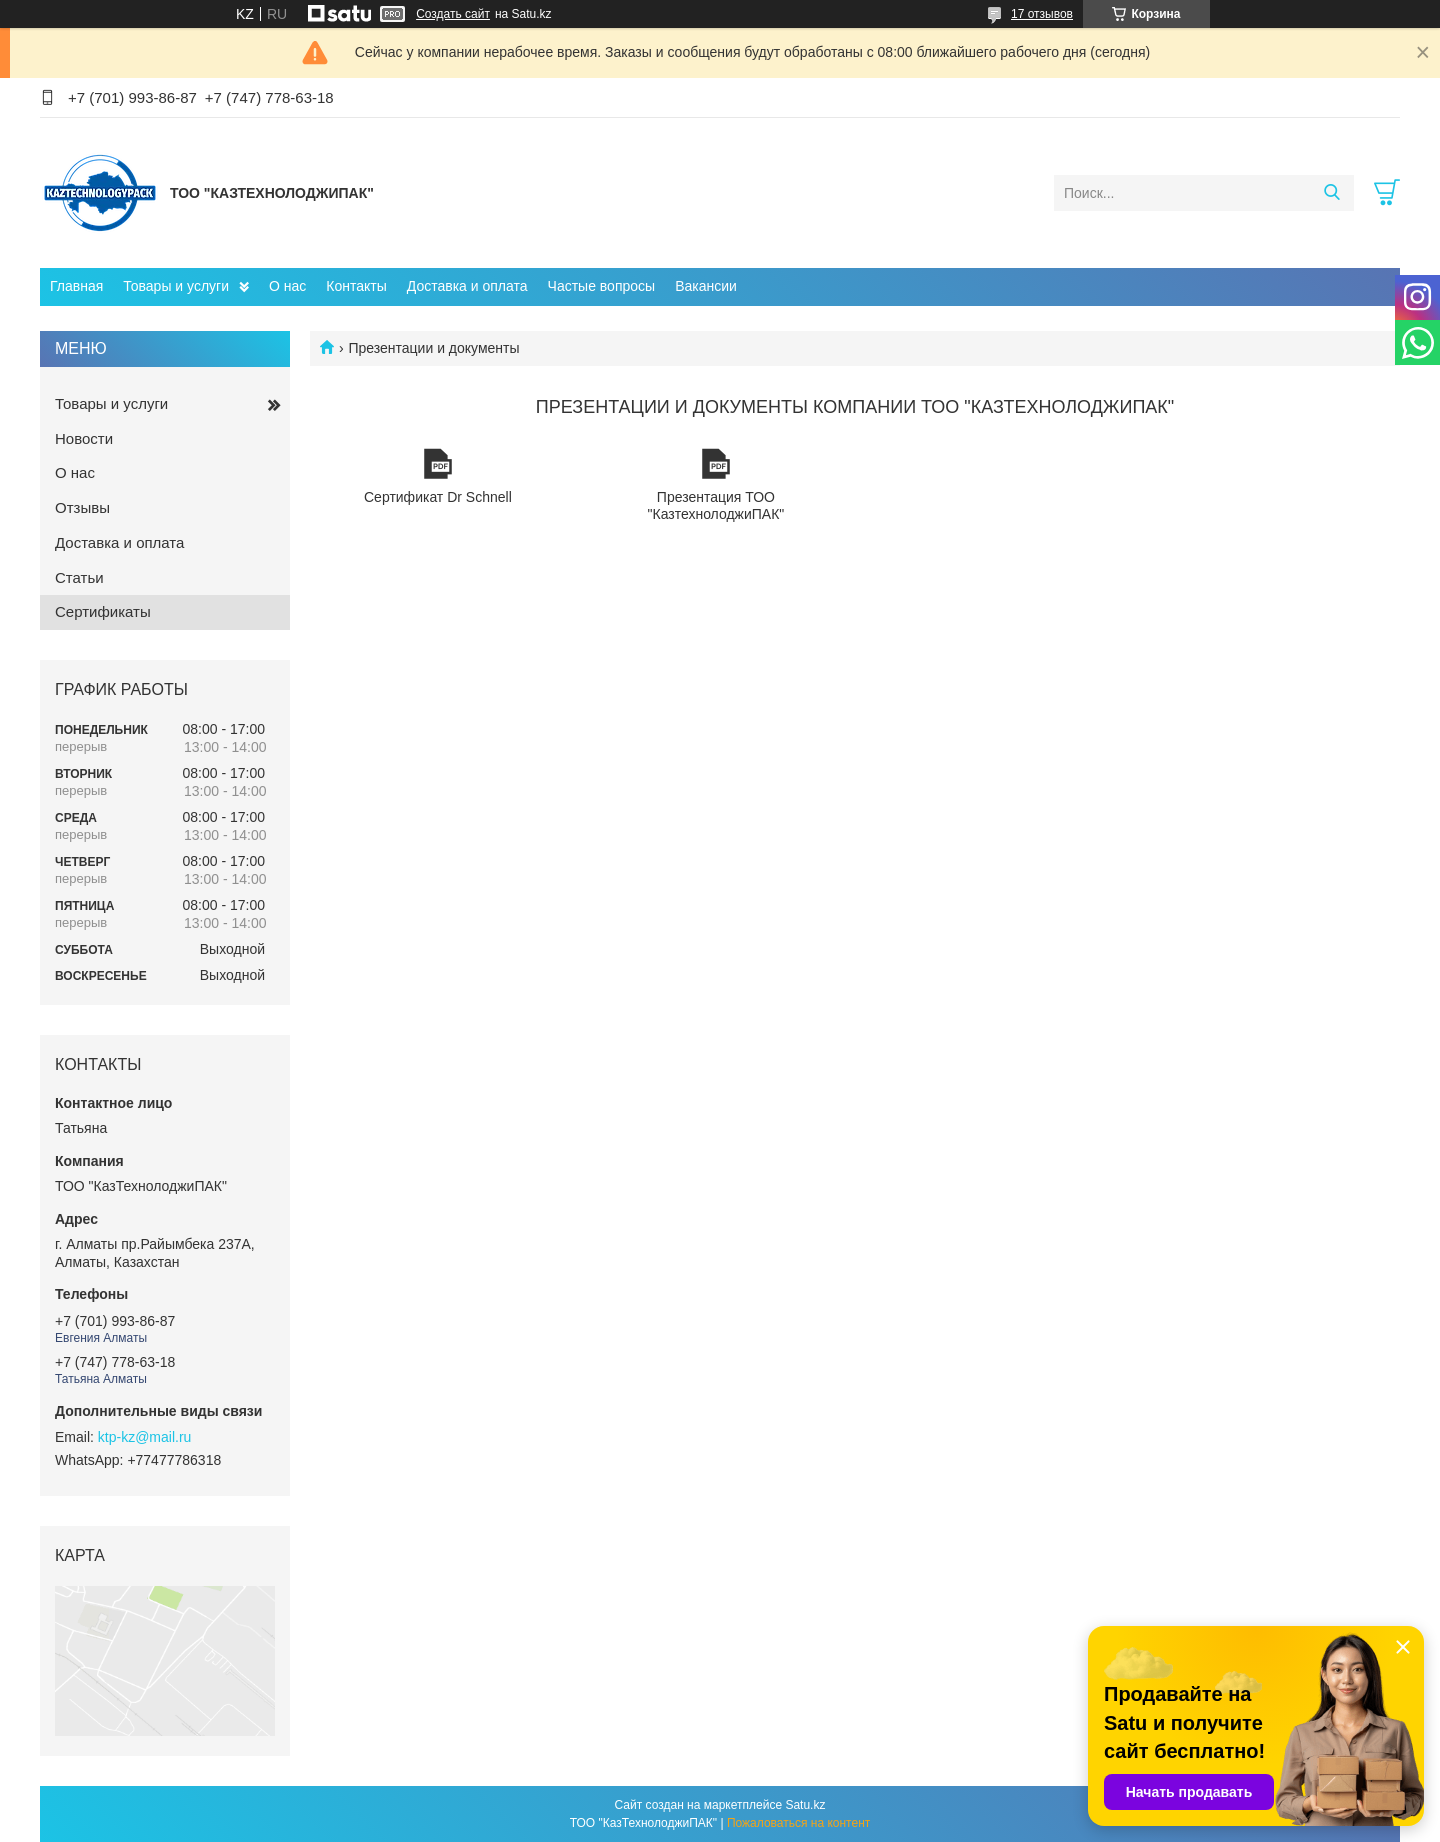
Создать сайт (453, 14)
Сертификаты (103, 611)
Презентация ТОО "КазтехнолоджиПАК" (715, 464)
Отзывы (82, 507)
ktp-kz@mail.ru (145, 1437)
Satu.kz (805, 1805)
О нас (287, 286)
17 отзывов (1042, 14)
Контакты (356, 286)
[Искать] (1331, 193)
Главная (76, 286)
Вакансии (706, 286)
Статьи (79, 577)
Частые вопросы (602, 286)
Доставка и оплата (467, 286)
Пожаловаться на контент (798, 1823)
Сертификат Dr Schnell (437, 464)
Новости (84, 438)
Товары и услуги (176, 286)
